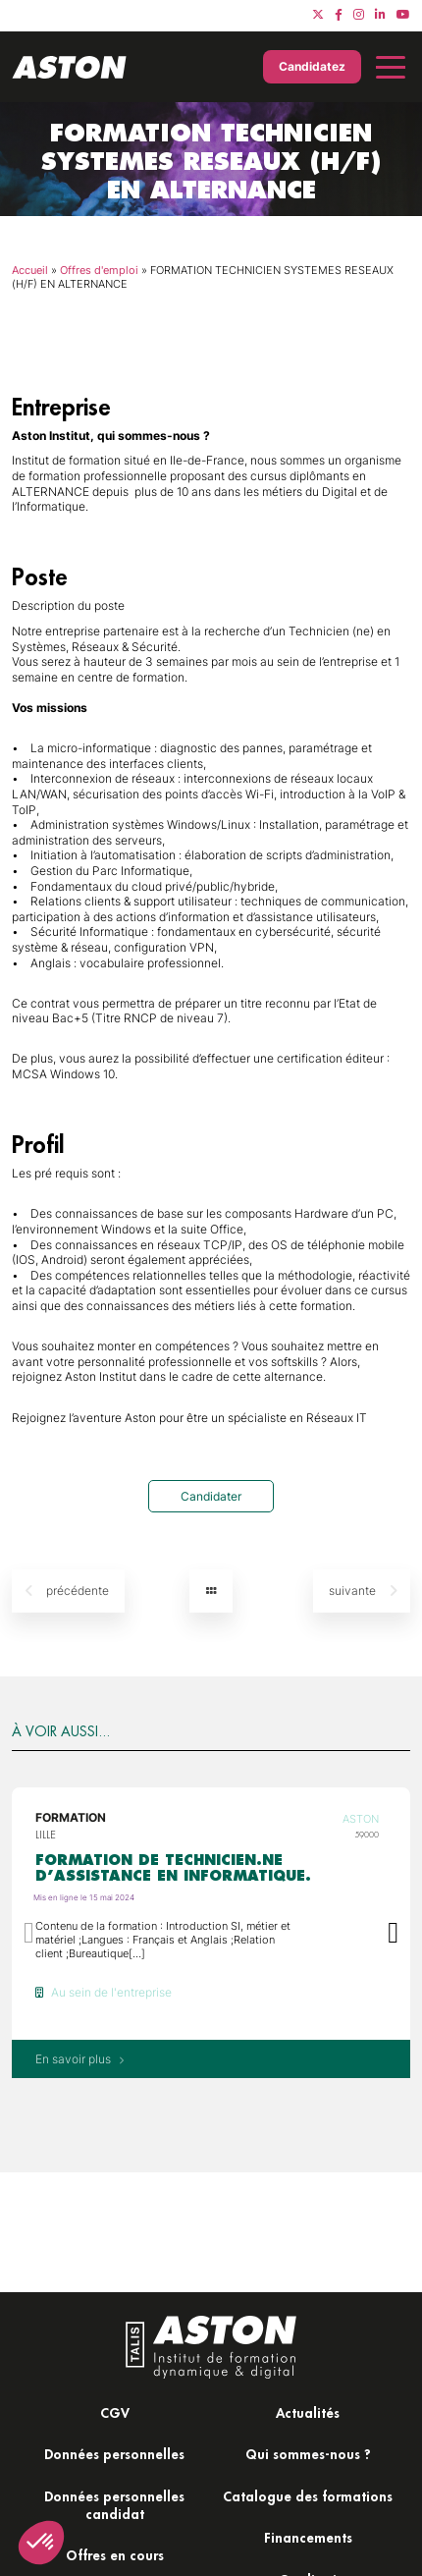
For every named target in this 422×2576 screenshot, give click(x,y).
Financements (308, 2537)
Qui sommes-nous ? (308, 2453)
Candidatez (312, 66)
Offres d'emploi (99, 270)
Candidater (211, 1496)
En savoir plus (79, 2059)
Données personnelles (114, 2453)
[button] (393, 1933)
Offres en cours (115, 2555)
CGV (115, 2412)
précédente (67, 1590)
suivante (363, 1590)
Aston (361, 1819)
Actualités (308, 2412)
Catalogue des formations (308, 2496)
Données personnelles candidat (114, 2505)
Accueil (30, 270)
